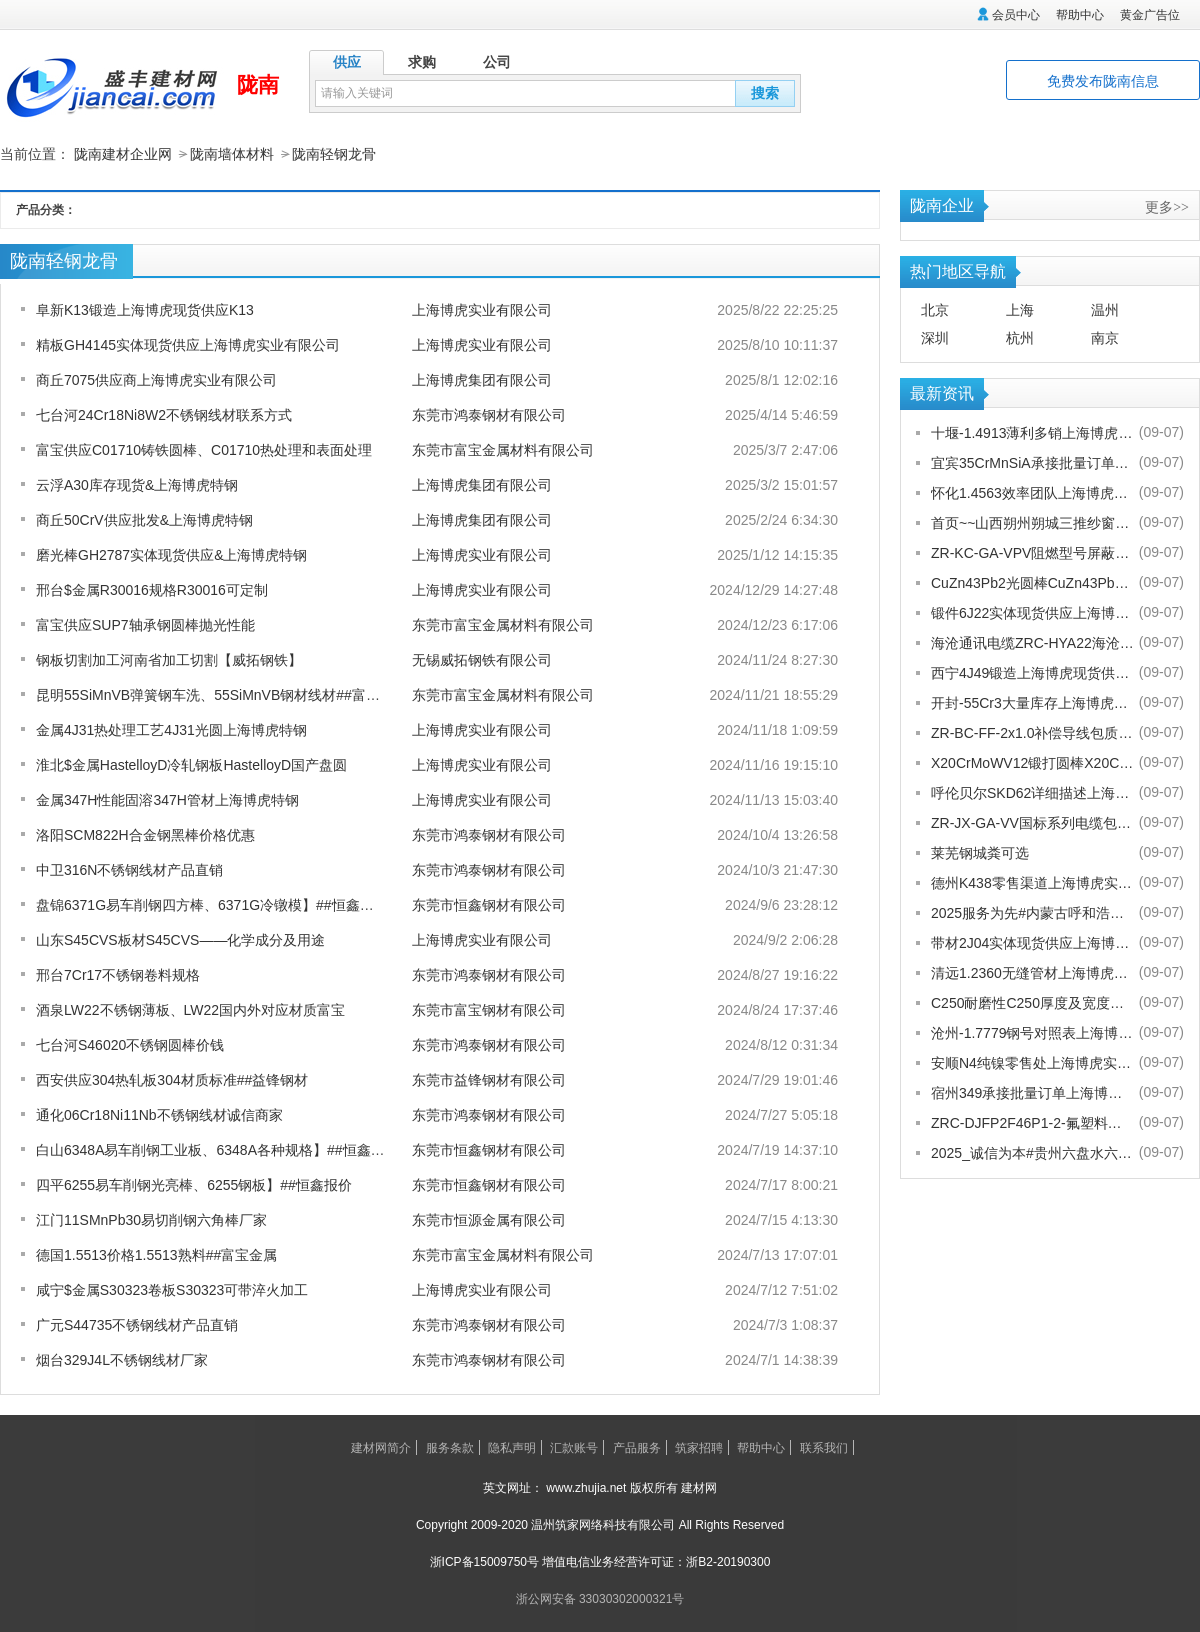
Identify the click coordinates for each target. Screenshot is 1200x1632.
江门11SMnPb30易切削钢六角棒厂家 (151, 1219)
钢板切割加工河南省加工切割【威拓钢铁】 (169, 659)
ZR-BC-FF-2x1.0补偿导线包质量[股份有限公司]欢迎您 (1032, 732)
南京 (1105, 337)
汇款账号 (574, 1447)
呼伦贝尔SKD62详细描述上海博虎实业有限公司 (1032, 792)
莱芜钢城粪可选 (980, 852)
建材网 (699, 1487)
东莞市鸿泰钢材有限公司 (489, 414)
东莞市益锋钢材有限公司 (489, 1079)
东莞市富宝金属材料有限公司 (503, 449)
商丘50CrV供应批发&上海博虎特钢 (144, 519)
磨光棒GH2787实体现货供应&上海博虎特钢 (171, 554)
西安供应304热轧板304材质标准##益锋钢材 (172, 1079)
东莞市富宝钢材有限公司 (489, 1009)
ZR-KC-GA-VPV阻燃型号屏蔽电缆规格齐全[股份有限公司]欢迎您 (1032, 552)
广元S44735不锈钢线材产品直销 (137, 1324)
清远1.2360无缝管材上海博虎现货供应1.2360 (1032, 972)
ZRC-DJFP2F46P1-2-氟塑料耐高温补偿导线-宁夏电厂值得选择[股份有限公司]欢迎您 (1032, 1122)
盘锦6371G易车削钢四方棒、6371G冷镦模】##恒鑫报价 (212, 904)
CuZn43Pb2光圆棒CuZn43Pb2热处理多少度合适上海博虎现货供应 (1032, 582)
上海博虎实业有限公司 (482, 309)
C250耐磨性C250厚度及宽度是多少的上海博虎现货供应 (1032, 1002)
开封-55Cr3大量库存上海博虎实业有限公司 (1032, 702)
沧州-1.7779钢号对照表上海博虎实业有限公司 (1032, 1032)
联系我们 (824, 1447)
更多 (1167, 206)
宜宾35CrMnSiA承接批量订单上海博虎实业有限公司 (1032, 462)
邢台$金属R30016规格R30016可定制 (152, 589)
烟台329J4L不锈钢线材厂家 (122, 1359)
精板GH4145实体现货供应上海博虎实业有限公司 (188, 344)
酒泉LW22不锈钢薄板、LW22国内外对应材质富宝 (190, 1009)
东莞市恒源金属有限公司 (489, 1219)
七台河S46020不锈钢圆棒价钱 (130, 1044)
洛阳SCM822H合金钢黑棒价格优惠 (145, 834)
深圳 (935, 337)
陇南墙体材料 (232, 154)
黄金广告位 (1150, 15)
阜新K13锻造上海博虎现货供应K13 (145, 309)
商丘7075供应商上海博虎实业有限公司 (156, 379)
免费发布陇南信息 (1103, 81)
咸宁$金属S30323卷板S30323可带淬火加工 (172, 1289)
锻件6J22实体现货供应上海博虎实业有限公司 (1032, 612)
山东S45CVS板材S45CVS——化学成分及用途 (180, 939)
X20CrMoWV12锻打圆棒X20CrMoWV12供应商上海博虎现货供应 (1032, 762)
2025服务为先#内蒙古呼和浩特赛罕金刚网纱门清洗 (1032, 912)
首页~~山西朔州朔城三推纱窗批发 (1032, 522)
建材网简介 (381, 1447)
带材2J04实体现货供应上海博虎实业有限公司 (1032, 942)
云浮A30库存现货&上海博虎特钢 (137, 484)
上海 (1020, 309)
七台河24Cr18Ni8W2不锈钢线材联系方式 (164, 414)
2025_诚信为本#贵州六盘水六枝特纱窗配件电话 (1032, 1152)
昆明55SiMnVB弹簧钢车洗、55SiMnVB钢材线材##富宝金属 (222, 694)
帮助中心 (1080, 15)
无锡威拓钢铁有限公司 (482, 659)
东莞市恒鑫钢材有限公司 (489, 904)
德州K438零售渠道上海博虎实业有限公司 (1032, 882)
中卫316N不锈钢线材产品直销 (129, 869)
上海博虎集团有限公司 (482, 379)
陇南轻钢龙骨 (334, 154)
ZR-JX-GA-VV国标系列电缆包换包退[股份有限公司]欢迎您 (1032, 822)
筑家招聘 (699, 1447)
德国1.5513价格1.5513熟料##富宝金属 (156, 1254)
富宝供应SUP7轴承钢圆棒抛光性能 (145, 624)
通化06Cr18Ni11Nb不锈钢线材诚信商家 (159, 1114)
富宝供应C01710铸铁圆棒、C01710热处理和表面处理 (204, 449)
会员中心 (1016, 15)
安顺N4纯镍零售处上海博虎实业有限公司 (1032, 1062)
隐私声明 (512, 1447)
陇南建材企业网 (123, 154)
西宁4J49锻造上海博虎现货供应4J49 (1032, 672)
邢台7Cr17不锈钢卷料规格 (118, 974)
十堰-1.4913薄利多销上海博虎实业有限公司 (1032, 432)
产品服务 (637, 1447)
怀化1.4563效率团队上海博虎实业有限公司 (1032, 492)
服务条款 (450, 1447)
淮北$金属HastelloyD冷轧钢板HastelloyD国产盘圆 (191, 764)
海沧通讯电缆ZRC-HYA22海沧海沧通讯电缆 (1032, 642)
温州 (1105, 309)
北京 (935, 309)
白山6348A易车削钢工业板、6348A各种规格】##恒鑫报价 (217, 1149)
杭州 (1020, 337)
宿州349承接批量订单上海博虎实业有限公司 (1032, 1092)
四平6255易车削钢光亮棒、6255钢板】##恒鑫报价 (194, 1184)
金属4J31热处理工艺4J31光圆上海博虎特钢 (171, 729)
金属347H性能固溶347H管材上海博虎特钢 (167, 799)
